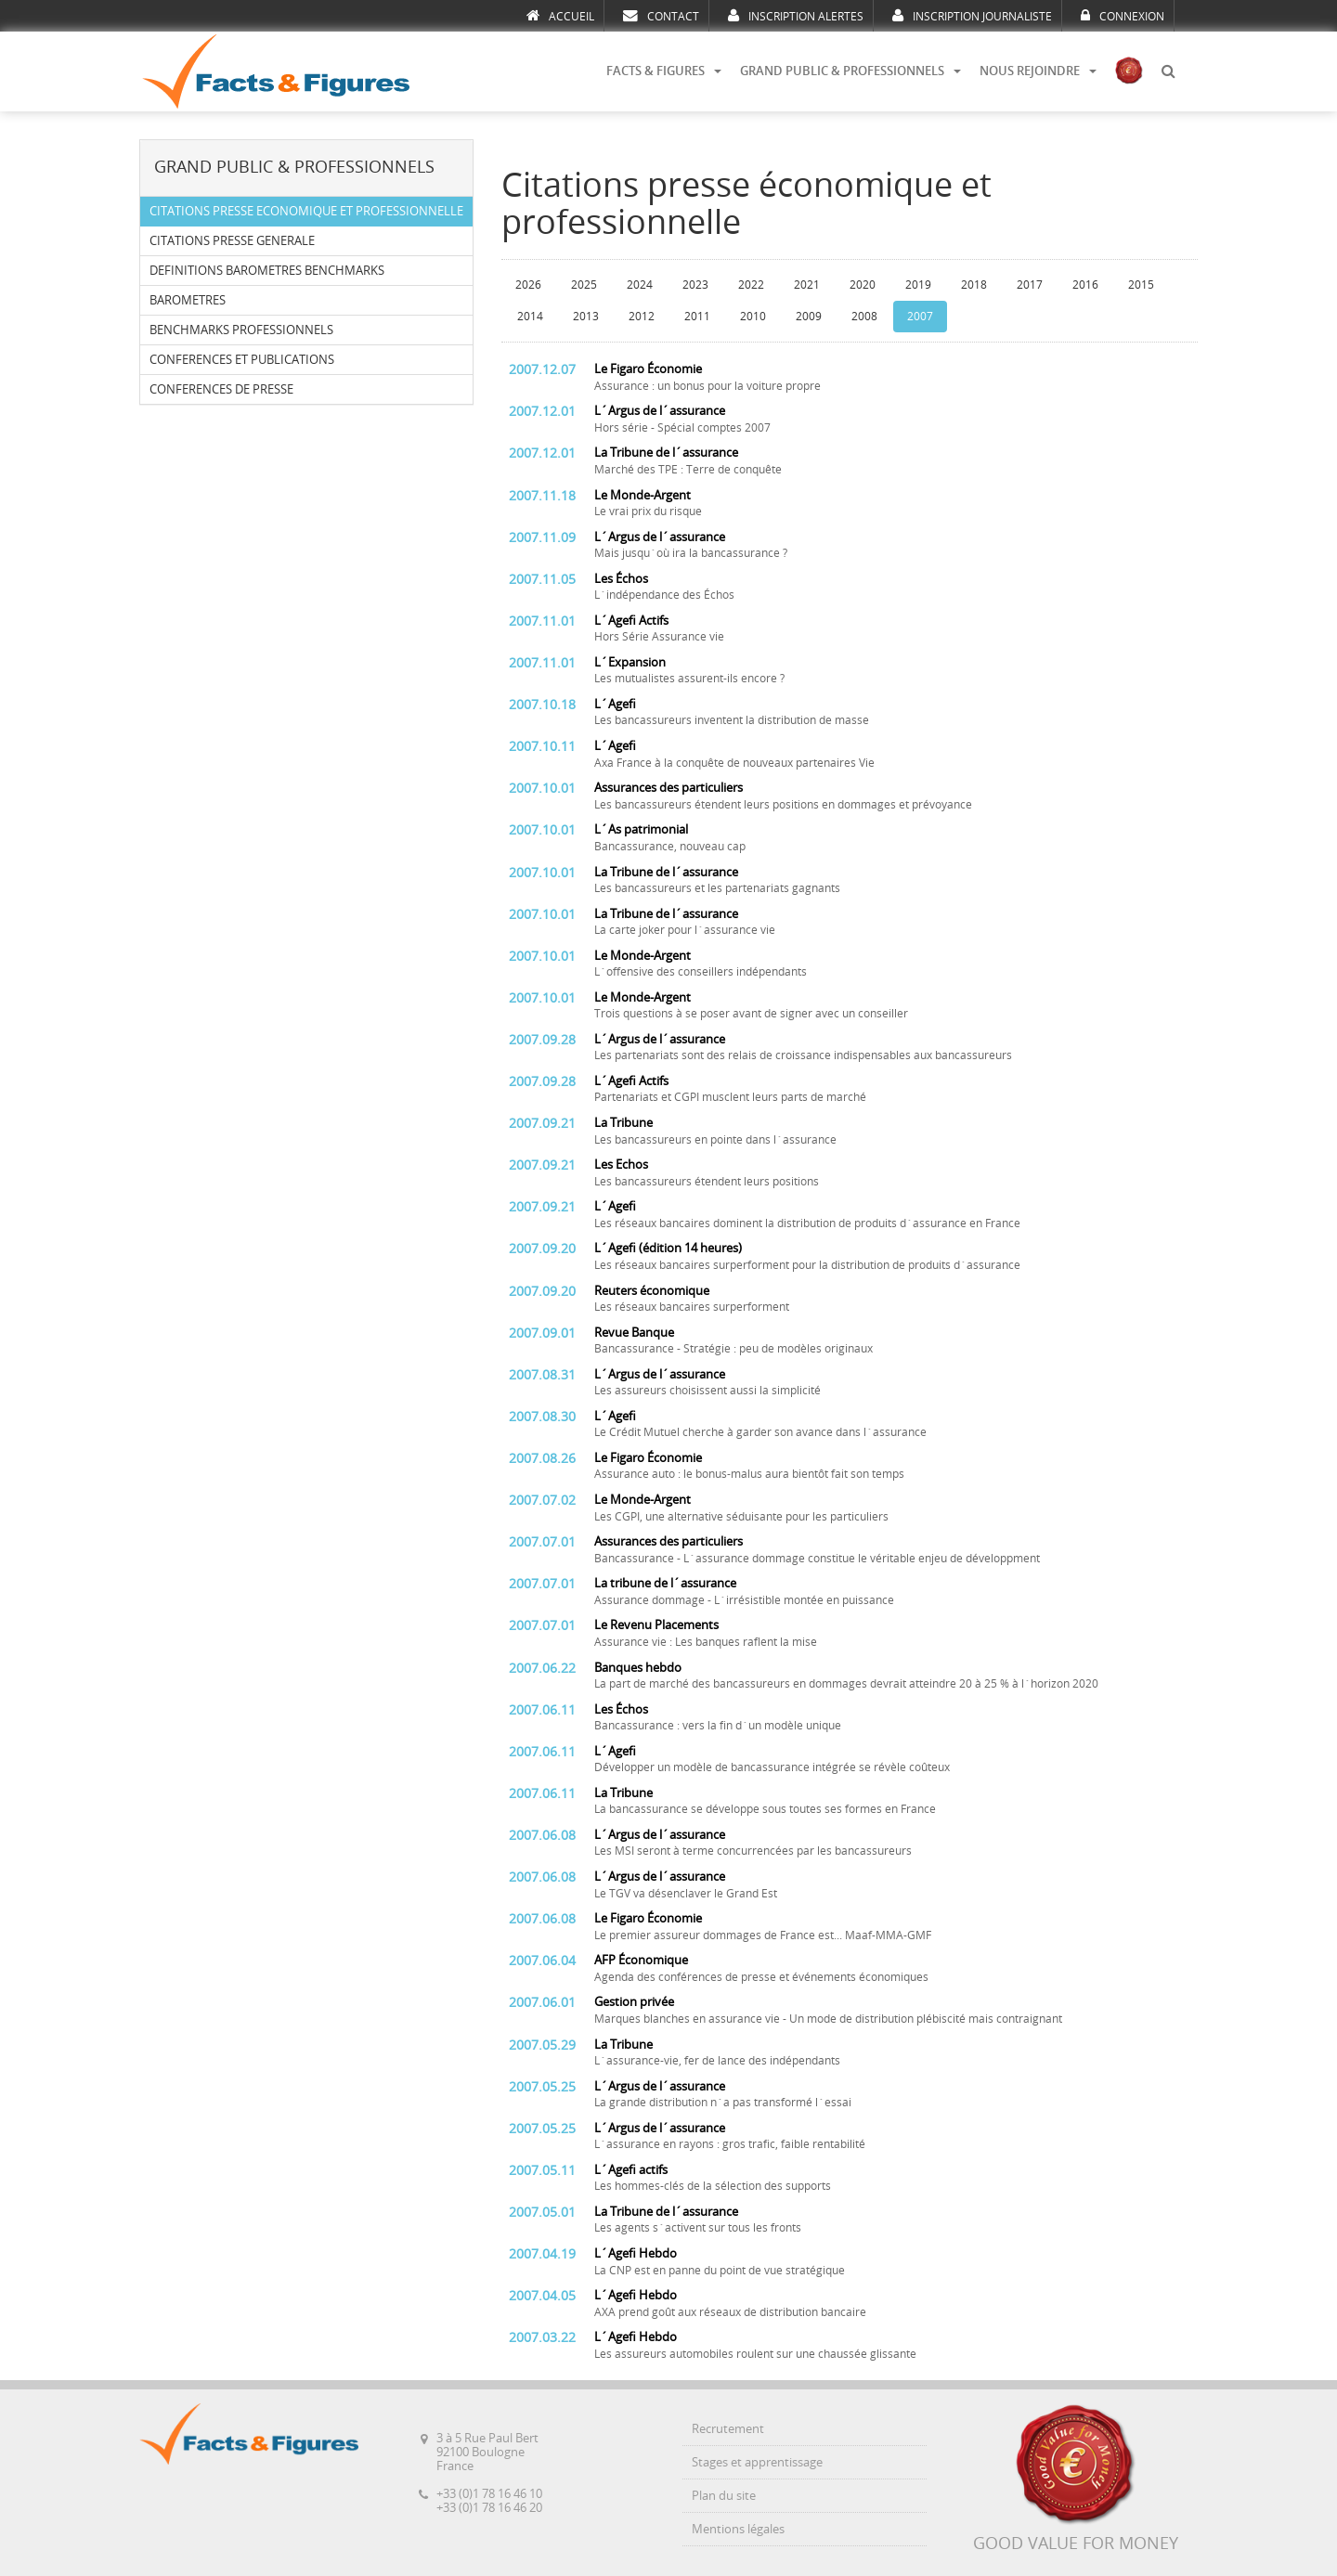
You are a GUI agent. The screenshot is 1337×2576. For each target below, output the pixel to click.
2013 (586, 316)
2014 (530, 316)
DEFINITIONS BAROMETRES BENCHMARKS (266, 271)
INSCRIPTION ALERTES (795, 15)
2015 (1141, 284)
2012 (642, 316)
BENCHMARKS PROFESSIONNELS (241, 330)
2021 (807, 284)
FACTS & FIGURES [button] (663, 71)
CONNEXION (1122, 15)
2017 (1030, 284)
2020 (863, 284)
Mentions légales (738, 2529)
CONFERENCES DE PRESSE (221, 389)
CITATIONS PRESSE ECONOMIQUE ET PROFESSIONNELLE (306, 211)
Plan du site (724, 2496)
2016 (1085, 284)
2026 (528, 284)
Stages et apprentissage (757, 2462)
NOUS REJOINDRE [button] (1038, 71)
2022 (751, 284)
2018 (974, 284)
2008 (864, 316)
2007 (920, 316)
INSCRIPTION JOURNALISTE (972, 15)
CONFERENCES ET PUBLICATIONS (241, 360)
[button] (1168, 71)
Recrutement (728, 2429)
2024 (640, 284)
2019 (918, 284)
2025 (584, 284)
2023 (695, 284)
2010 (753, 316)
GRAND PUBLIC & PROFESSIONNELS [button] (850, 71)
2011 (697, 316)
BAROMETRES (187, 300)
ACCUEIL (560, 15)
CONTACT (661, 15)
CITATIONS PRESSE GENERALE (232, 241)
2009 (809, 316)
